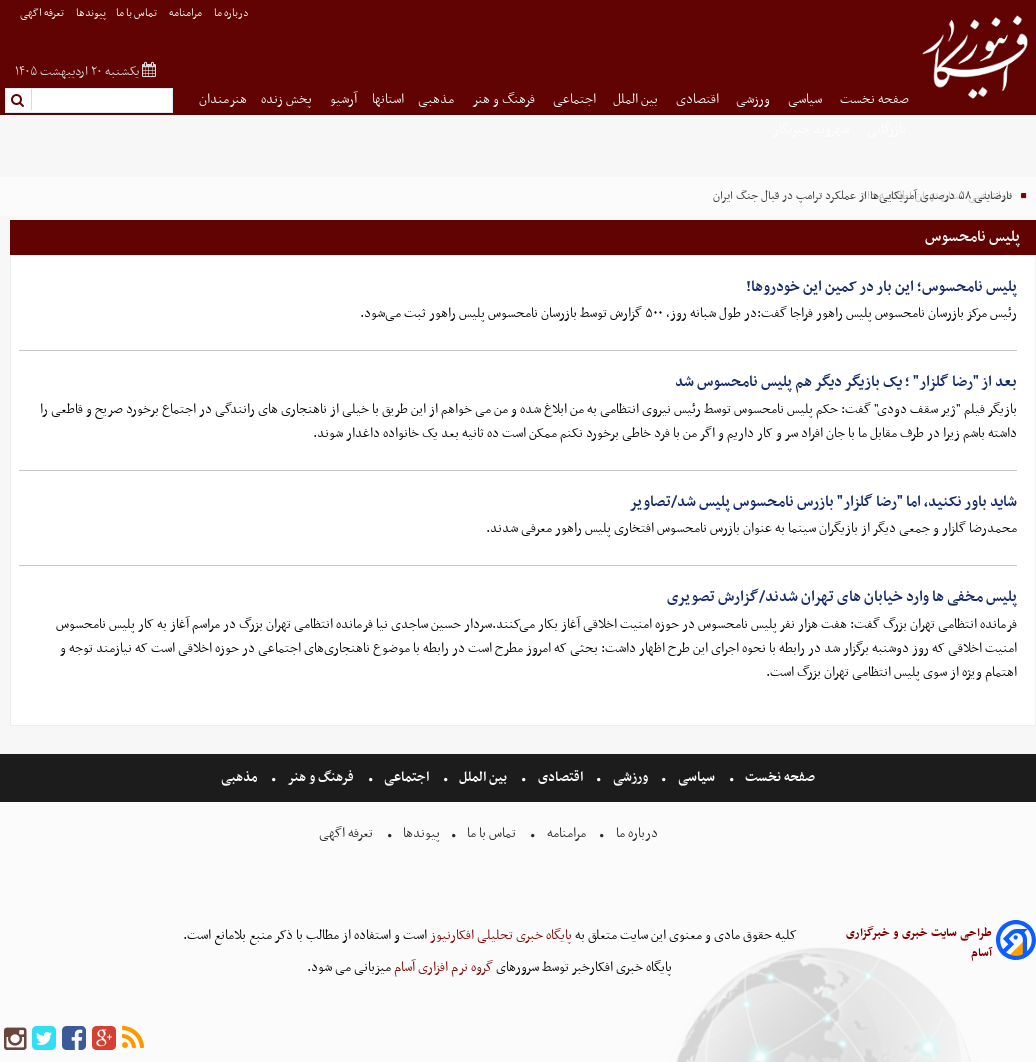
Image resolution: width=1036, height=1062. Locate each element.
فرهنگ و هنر (505, 99)
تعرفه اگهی (43, 13)
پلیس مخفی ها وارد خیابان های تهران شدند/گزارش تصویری (842, 597)
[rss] (133, 1039)
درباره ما (232, 13)
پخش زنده (288, 99)
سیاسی (806, 99)
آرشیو (343, 99)
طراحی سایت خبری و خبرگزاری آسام (919, 943)
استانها (388, 99)
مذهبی (437, 99)
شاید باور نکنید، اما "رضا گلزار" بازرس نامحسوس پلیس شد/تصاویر (823, 502)
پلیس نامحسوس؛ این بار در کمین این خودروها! (881, 287)
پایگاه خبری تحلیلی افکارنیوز (499, 935)
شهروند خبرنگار (812, 129)
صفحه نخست (874, 99)
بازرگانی (888, 129)
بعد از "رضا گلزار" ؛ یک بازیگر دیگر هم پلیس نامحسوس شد (846, 382)
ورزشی (754, 99)
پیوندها (91, 13)
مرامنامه (186, 13)
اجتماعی (576, 99)
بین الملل (637, 99)
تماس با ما (137, 13)
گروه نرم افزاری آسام (442, 967)
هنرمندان (223, 99)
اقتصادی (699, 99)
